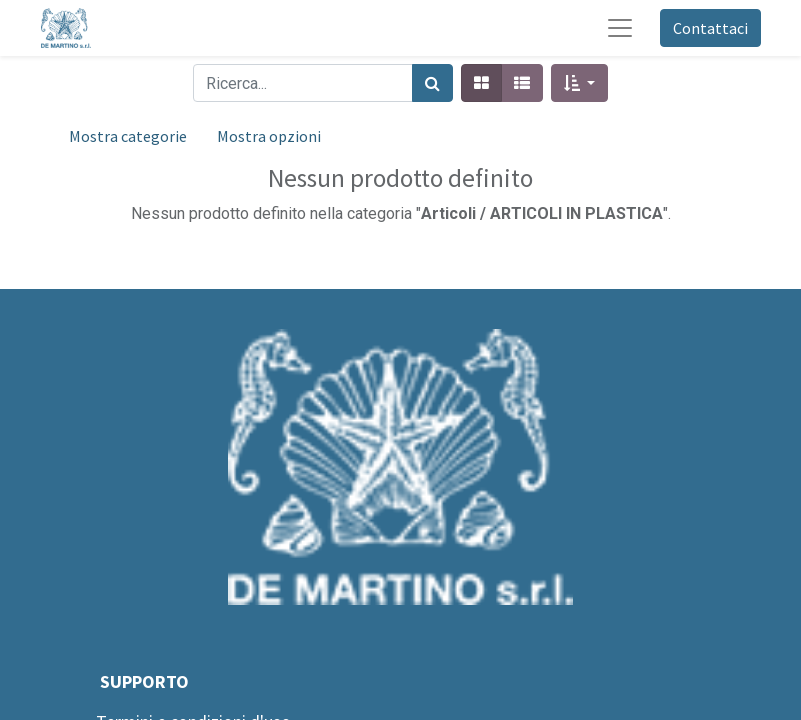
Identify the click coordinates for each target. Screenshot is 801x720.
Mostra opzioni (269, 136)
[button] (579, 83)
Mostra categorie (128, 136)
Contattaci (710, 28)
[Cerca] (432, 83)
